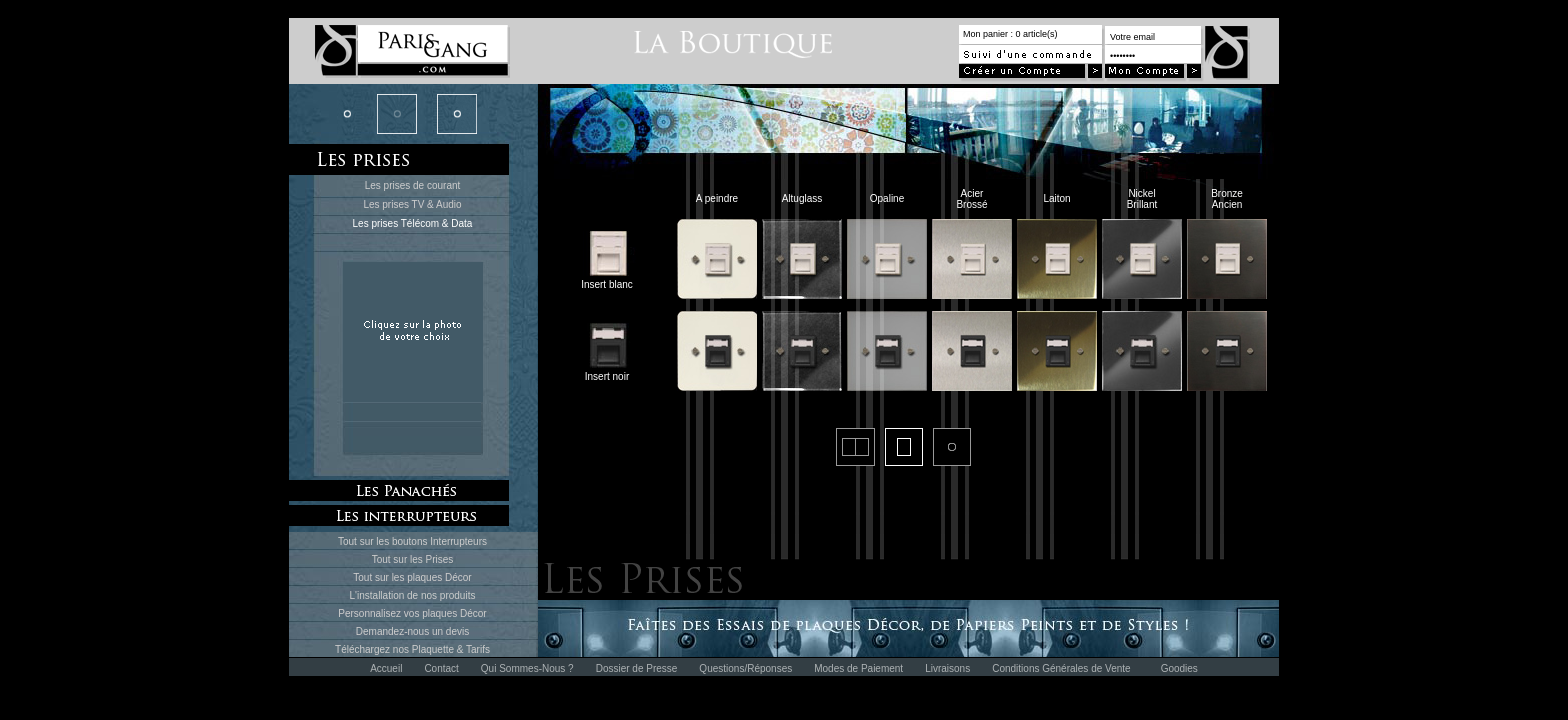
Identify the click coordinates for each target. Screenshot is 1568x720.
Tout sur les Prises (413, 559)
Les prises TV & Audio (412, 204)
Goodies (1179, 668)
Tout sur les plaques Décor (412, 577)
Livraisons (947, 668)
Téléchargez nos (373, 649)
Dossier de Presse (637, 668)
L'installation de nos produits (413, 595)
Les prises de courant (413, 185)
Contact (441, 668)
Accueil (386, 668)
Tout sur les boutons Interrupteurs (412, 541)
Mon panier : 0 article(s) (1010, 34)
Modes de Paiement (858, 668)
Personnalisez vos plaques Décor (412, 613)
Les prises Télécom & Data (413, 223)
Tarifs (478, 649)
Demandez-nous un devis (412, 631)
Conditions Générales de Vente (1061, 668)
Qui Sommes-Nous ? (527, 668)
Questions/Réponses (745, 668)
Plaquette (433, 649)
